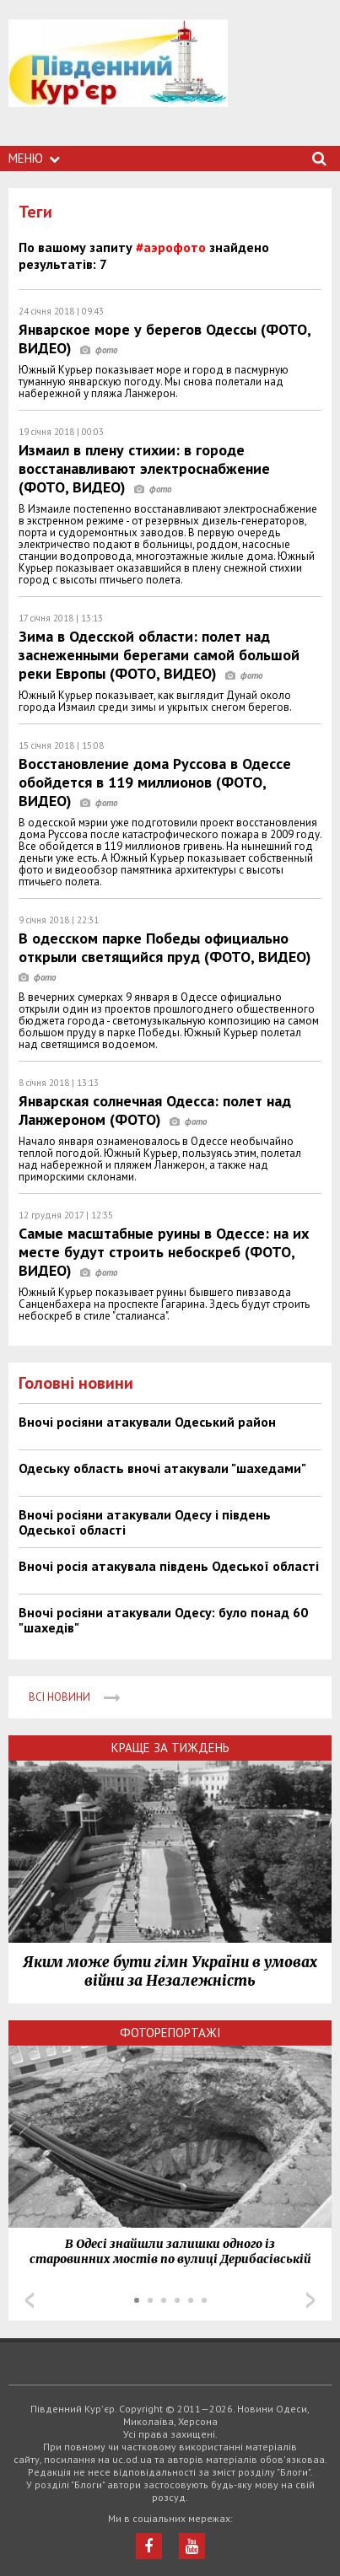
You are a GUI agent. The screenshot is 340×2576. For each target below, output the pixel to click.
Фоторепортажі (170, 2033)
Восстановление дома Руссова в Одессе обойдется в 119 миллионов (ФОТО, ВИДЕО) (155, 782)
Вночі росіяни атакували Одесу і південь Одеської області (145, 1522)
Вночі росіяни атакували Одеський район (147, 1421)
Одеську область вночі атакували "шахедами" (162, 1468)
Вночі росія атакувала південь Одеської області (169, 1565)
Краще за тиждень (170, 1748)
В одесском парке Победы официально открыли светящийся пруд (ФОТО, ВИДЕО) (169, 956)
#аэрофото (171, 247)
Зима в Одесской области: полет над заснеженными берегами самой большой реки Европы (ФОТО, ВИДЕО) (159, 655)
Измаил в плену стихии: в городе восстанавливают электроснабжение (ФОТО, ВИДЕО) (144, 468)
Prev (29, 2300)
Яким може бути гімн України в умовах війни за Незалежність (170, 1971)
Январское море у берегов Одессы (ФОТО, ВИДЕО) (164, 339)
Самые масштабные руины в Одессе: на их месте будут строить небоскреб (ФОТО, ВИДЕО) (164, 1251)
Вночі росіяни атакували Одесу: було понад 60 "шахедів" (163, 1620)
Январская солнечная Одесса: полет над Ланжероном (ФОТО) (155, 1110)
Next (310, 2300)
